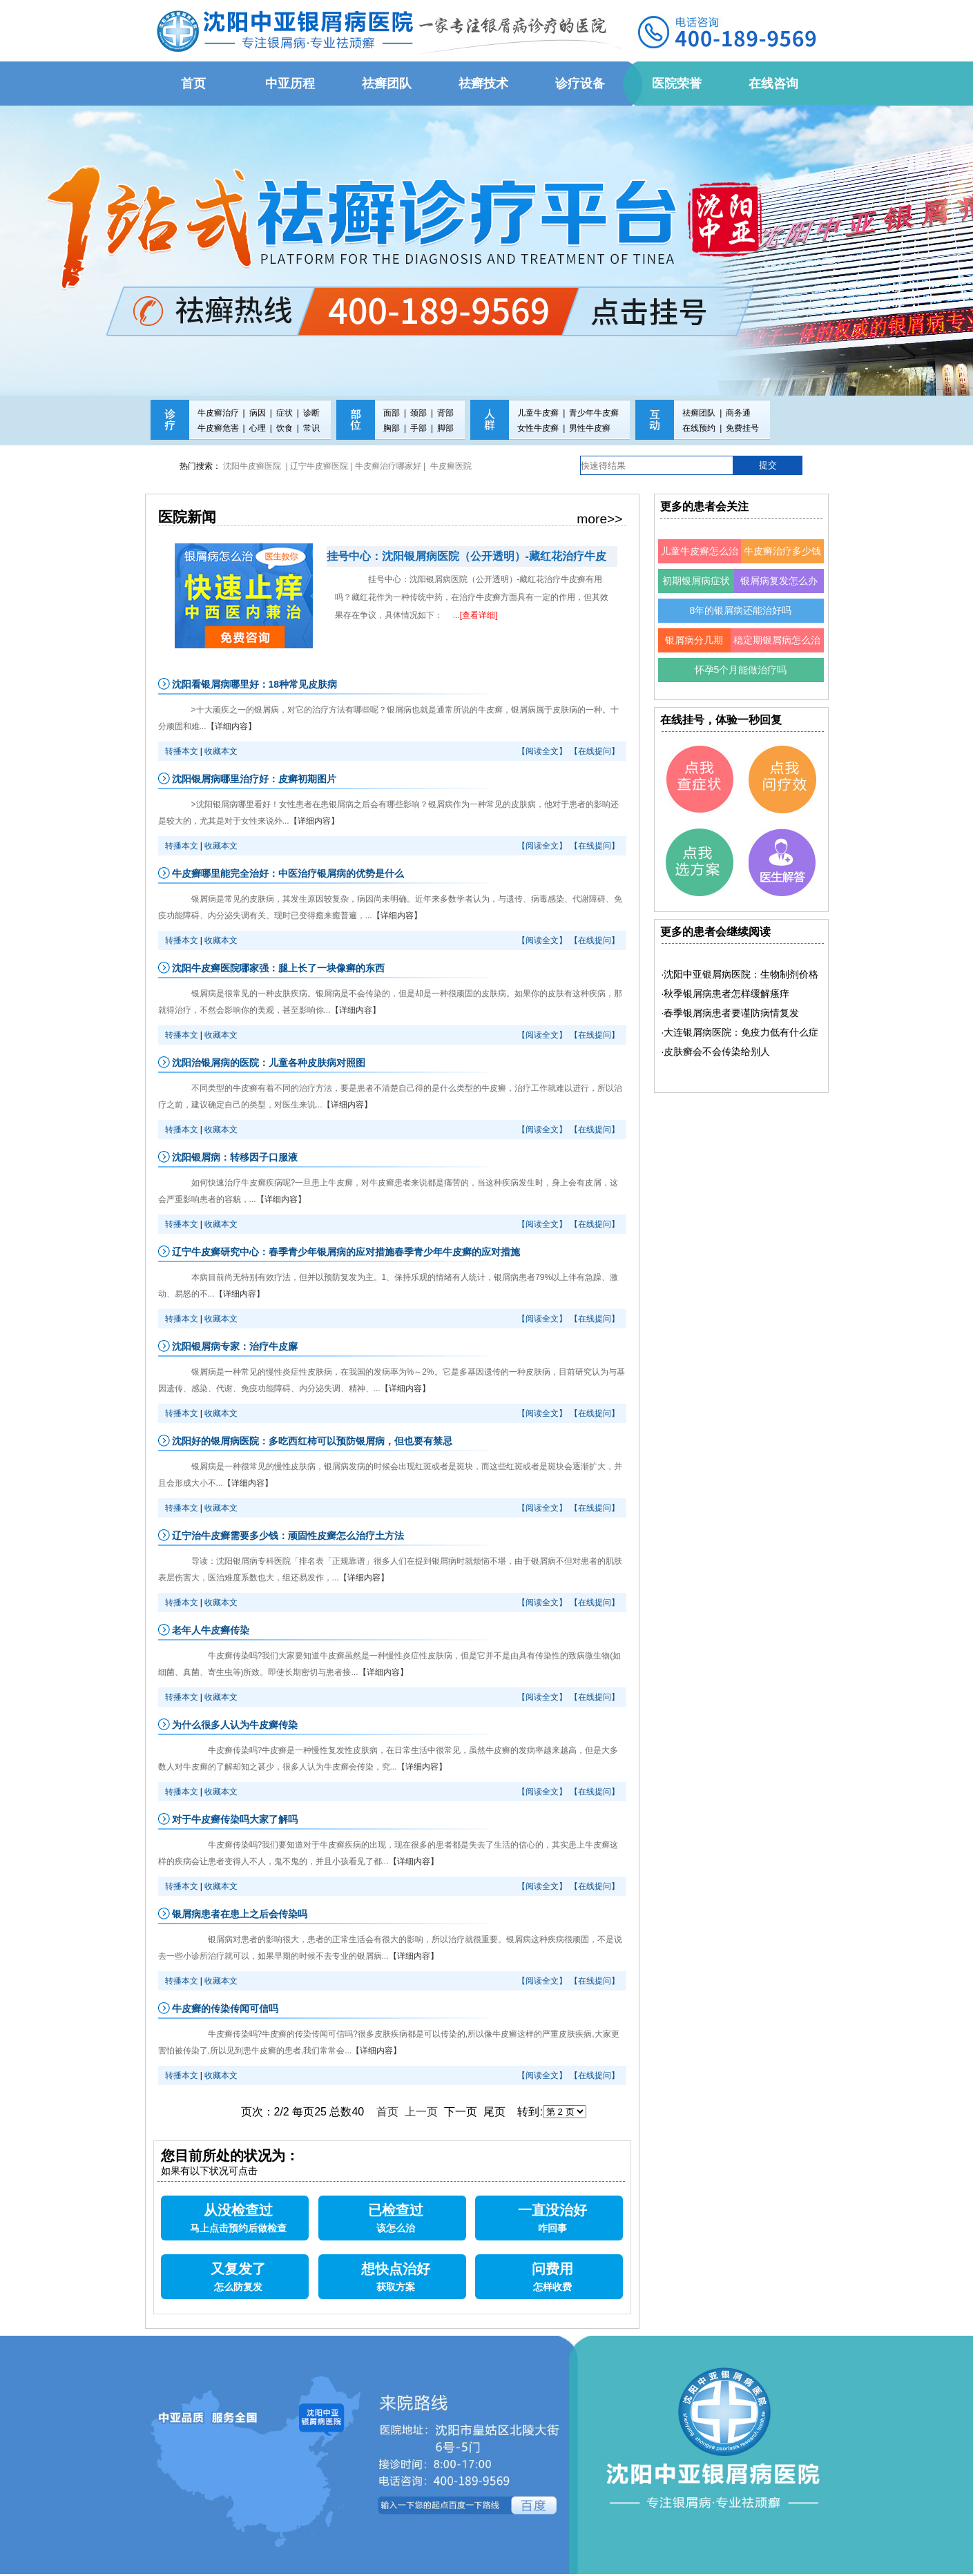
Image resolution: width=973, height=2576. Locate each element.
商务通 (738, 413)
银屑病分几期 (694, 640)
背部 (445, 413)
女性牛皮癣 (538, 428)
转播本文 (181, 751)
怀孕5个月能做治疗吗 (741, 669)
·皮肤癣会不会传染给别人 (716, 1051)
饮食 (284, 428)
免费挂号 (742, 428)
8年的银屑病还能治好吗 (741, 610)
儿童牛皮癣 (538, 413)
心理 (257, 428)
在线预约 (698, 428)
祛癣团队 (698, 413)
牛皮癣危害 (218, 428)
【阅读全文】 (542, 751)
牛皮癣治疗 (218, 413)
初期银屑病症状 (696, 580)
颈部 (418, 413)
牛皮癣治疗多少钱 (782, 550)
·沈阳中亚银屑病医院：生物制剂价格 (740, 974)
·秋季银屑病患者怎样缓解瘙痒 (726, 993)
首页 (387, 2112)
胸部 (391, 428)
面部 (391, 413)
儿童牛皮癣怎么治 (699, 550)
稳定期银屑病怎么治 (776, 640)
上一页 (421, 2112)
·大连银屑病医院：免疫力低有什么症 (740, 1032)
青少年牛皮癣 (594, 413)
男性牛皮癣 (589, 428)
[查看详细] (479, 615)
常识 (311, 428)
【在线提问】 (594, 751)
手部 (418, 428)
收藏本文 (221, 751)
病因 (257, 413)
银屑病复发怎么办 (779, 580)
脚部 (445, 428)
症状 (284, 413)
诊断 (311, 413)
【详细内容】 (231, 726)
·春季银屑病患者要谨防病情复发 (731, 1012)
